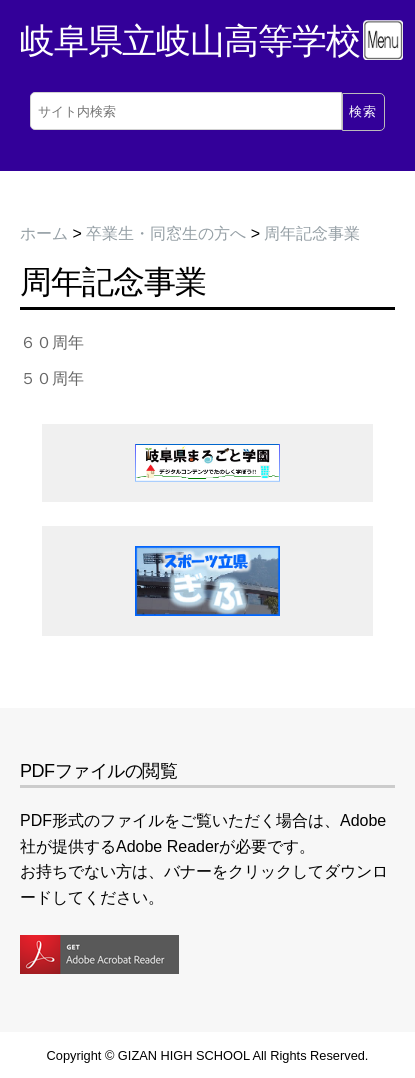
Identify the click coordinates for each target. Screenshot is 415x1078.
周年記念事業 (312, 233)
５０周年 (52, 378)
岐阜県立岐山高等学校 (190, 40)
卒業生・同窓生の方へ (166, 233)
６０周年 (52, 342)
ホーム (44, 233)
